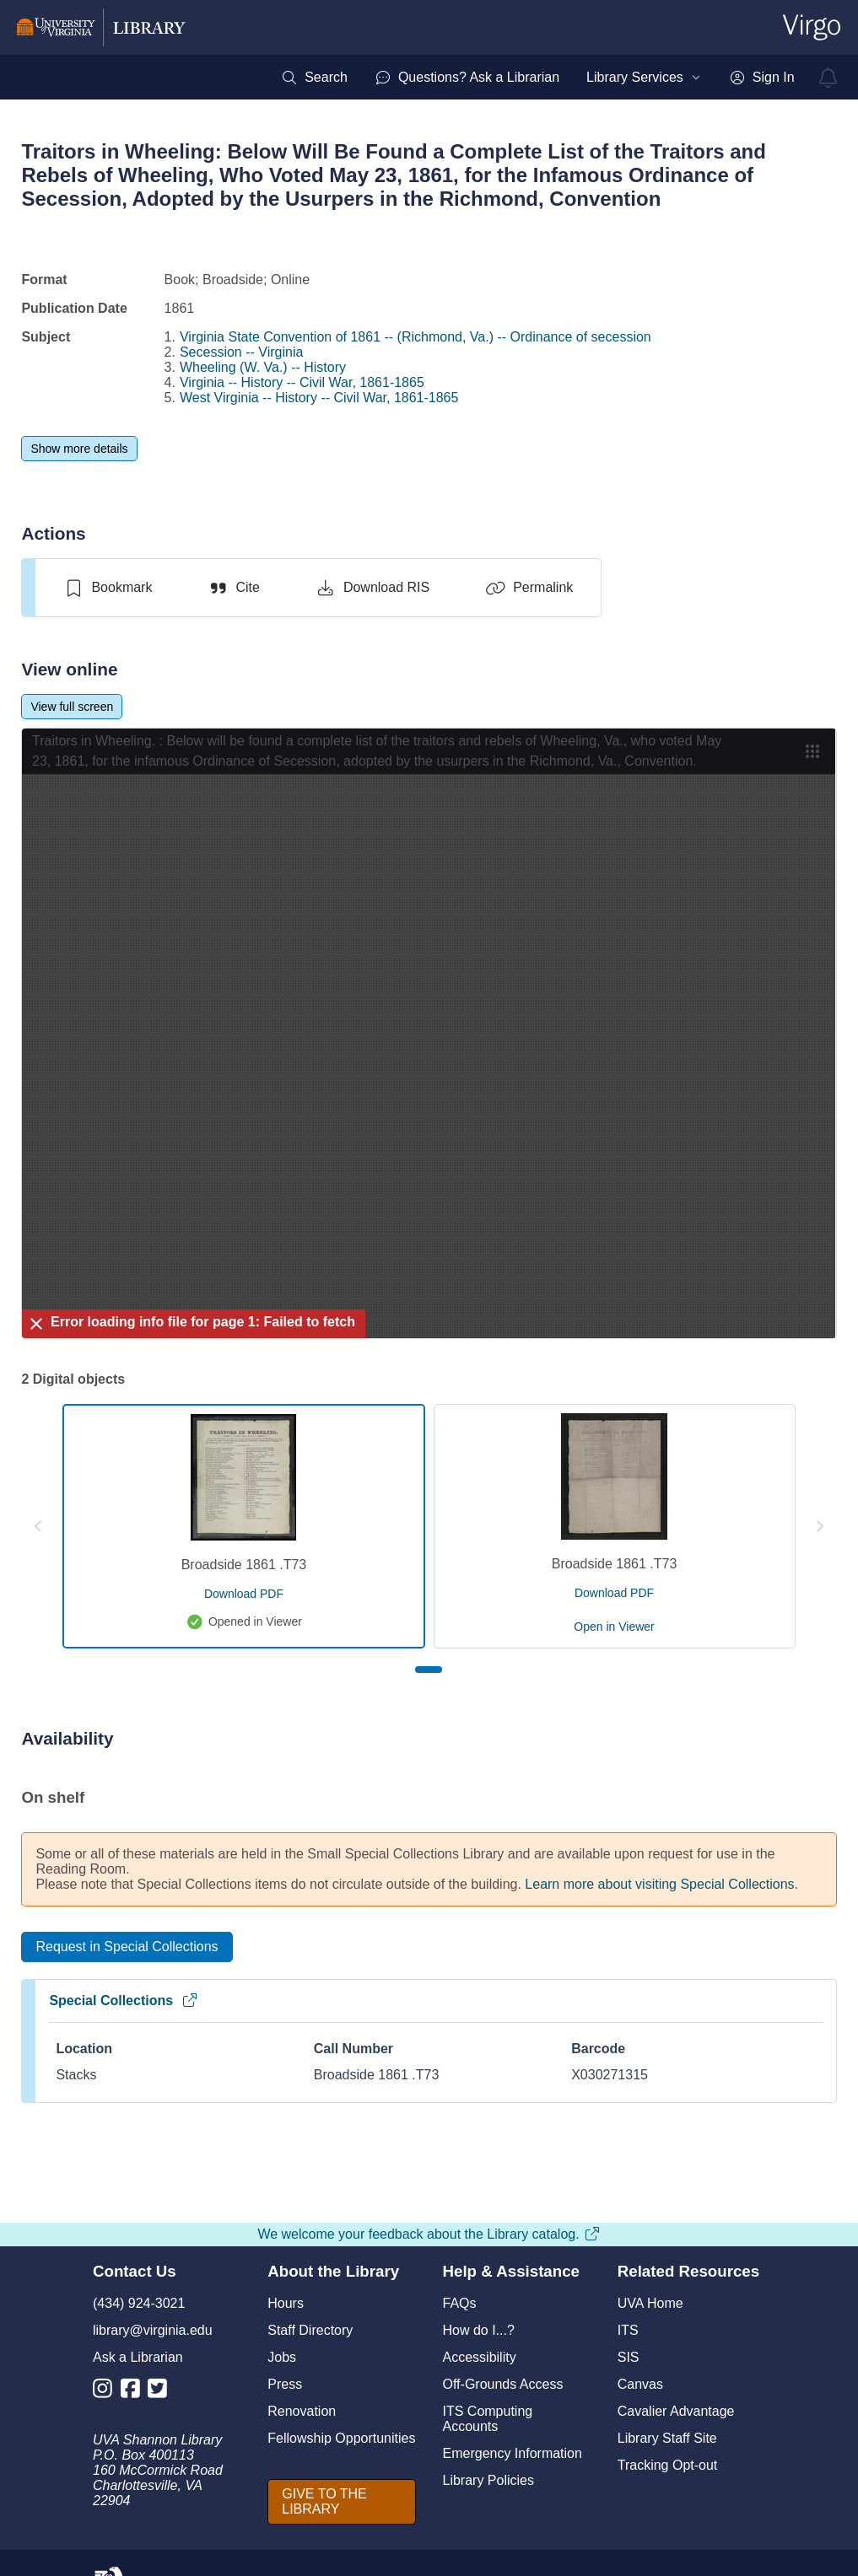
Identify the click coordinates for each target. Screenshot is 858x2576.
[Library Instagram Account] (107, 2392)
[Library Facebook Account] (134, 2392)
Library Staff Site (667, 2438)
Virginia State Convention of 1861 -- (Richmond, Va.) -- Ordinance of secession (415, 337)
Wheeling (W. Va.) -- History (263, 367)
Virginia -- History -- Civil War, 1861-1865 (302, 382)
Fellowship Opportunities (341, 2438)
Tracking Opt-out (668, 2465)
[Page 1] (428, 1669)
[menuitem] (314, 77)
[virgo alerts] (828, 77)
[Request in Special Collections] (126, 1947)
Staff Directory (310, 2330)
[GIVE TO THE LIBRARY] (341, 2502)
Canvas (640, 2384)
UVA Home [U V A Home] (650, 2303)
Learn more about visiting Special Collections (659, 1884)
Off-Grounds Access (503, 2384)
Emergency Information (512, 2453)
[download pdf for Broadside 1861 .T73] (244, 1593)
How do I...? (479, 2330)
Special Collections (123, 2000)
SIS (628, 2357)
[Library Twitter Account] (161, 2392)
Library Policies (488, 2480)
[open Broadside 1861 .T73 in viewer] (613, 1626)
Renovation (301, 2411)
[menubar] (537, 77)
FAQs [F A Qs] (460, 2303)
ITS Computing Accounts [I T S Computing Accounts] (488, 2418)
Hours (285, 2303)
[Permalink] (529, 588)
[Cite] (233, 588)
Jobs (281, 2357)
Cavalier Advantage (676, 2411)
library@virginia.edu (153, 2330)
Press (284, 2384)
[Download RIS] (372, 588)
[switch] (107, 588)
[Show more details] (79, 448)
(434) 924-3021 (139, 2303)
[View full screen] (71, 706)
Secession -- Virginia (241, 352)
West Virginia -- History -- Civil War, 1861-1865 (319, 397)
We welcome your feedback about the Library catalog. (428, 2234)
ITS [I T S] (628, 2330)
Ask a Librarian (138, 2357)
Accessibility (479, 2357)
